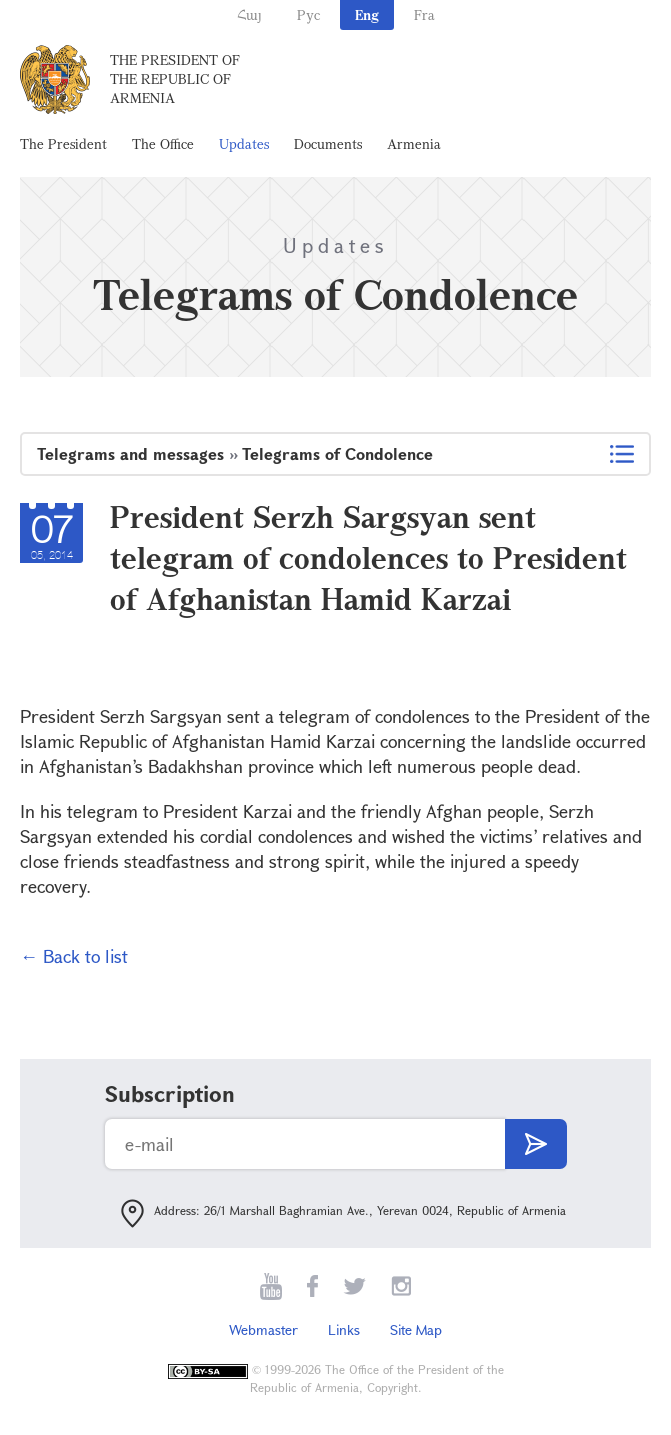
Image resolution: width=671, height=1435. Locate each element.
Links (344, 1329)
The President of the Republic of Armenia (175, 78)
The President (63, 143)
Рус (308, 14)
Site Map (416, 1329)
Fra (424, 14)
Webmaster (263, 1329)
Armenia (414, 143)
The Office (163, 143)
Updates (244, 143)
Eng (367, 14)
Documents (328, 143)
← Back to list (74, 956)
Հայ (249, 14)
